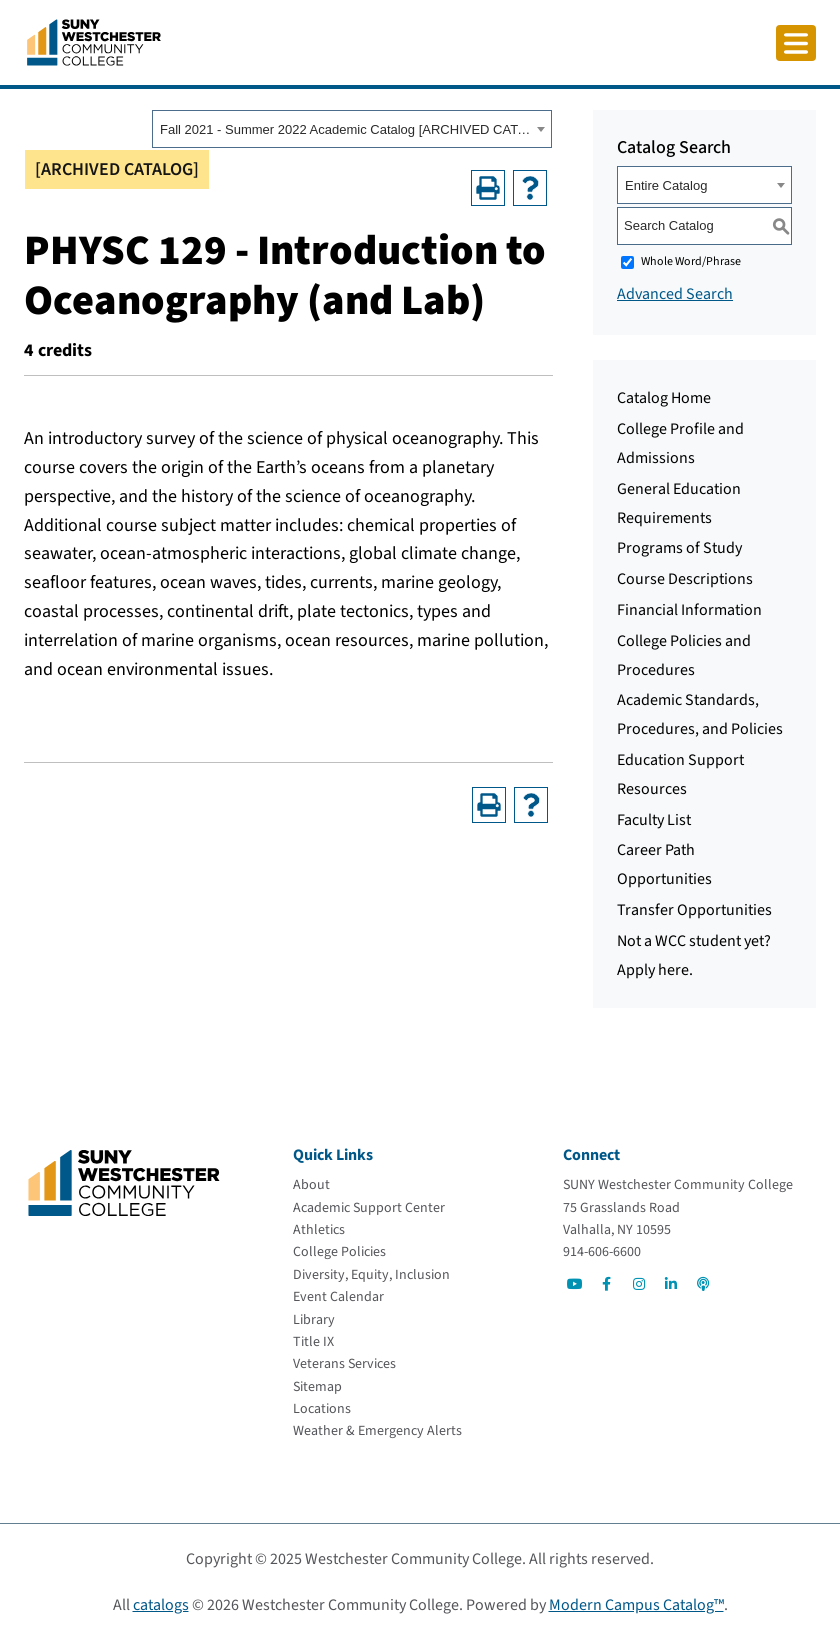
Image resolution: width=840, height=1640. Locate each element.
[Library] (314, 1320)
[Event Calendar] (338, 1297)
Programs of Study (679, 548)
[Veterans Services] (344, 1364)
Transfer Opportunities (694, 910)
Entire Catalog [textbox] (666, 185)
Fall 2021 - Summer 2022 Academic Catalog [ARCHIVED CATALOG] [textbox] (345, 129)
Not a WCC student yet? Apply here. (694, 955)
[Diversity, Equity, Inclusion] (371, 1275)
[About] (311, 1185)
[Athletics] (319, 1230)
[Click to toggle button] (796, 43)
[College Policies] (339, 1252)
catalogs (161, 1605)
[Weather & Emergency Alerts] (377, 1431)
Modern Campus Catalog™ (636, 1605)
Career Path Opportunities (664, 864)
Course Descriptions (685, 579)
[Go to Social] (575, 1284)
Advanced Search (675, 294)
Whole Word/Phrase (691, 261)
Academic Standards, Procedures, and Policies (700, 714)
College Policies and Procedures (684, 655)
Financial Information (689, 610)
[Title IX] (313, 1342)
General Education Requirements (679, 503)
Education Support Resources (680, 774)
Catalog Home (664, 398)
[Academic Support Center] (369, 1208)
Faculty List (654, 820)
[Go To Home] (94, 41)
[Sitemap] (317, 1387)
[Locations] (322, 1409)
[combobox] (352, 129)
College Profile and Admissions (680, 443)
